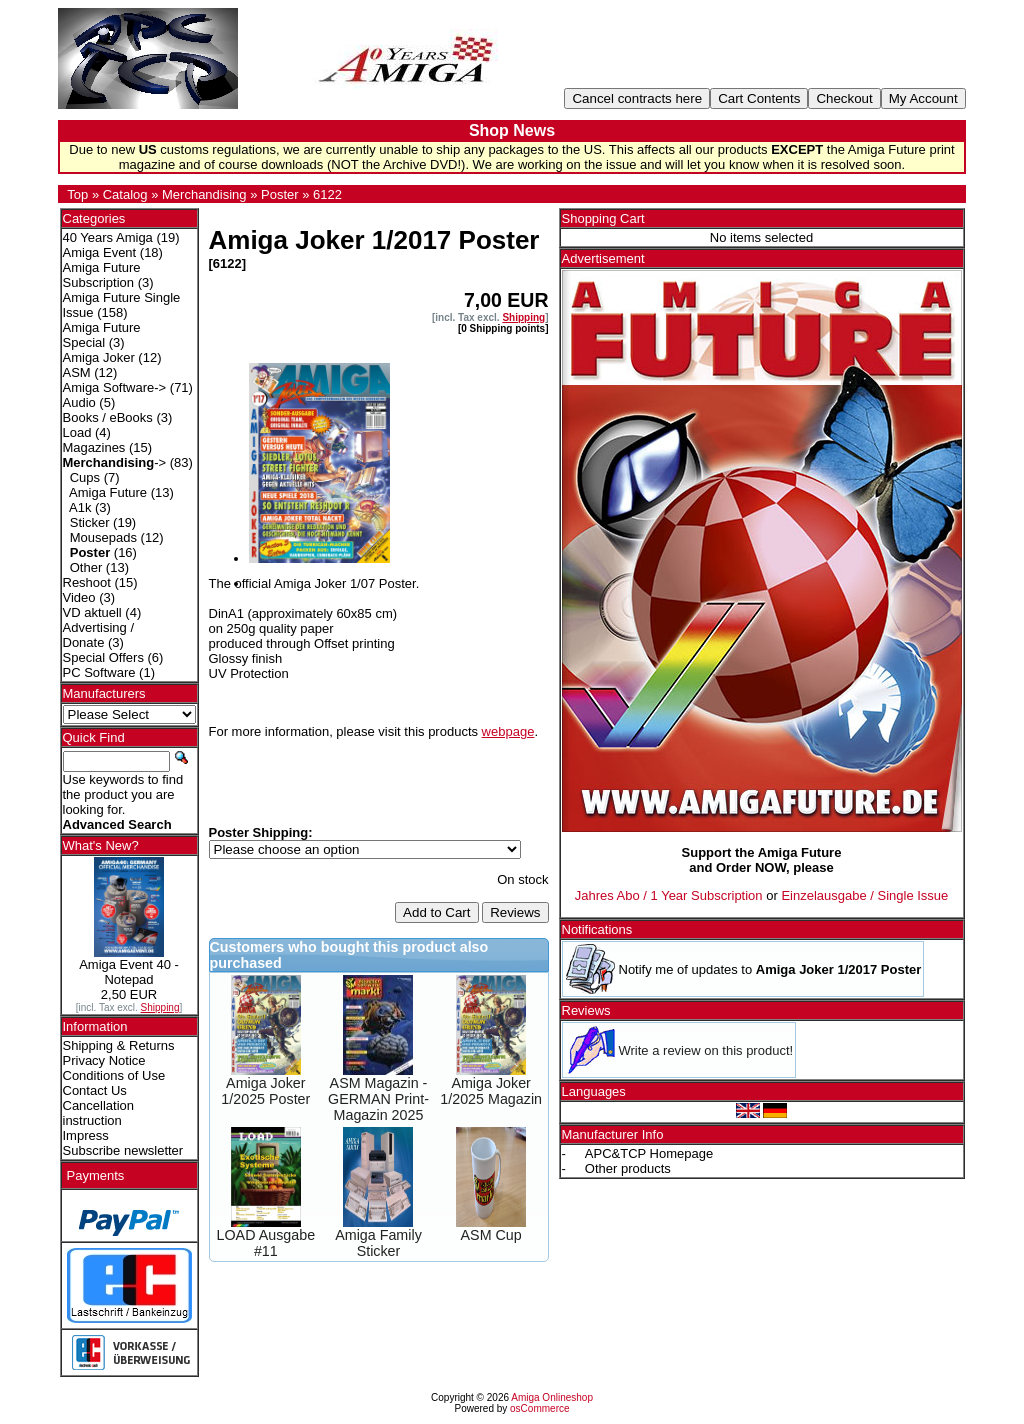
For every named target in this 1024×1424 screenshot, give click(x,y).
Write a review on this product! (706, 1050)
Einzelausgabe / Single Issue (864, 895)
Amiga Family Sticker (378, 1243)
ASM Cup (491, 1235)
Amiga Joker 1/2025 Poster (265, 1091)
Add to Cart (436, 912)
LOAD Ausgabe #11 (266, 1243)
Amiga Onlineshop (552, 1397)
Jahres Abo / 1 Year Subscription (669, 895)
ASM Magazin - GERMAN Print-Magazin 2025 (378, 1099)
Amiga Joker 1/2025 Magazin (491, 1091)
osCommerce (539, 1408)
